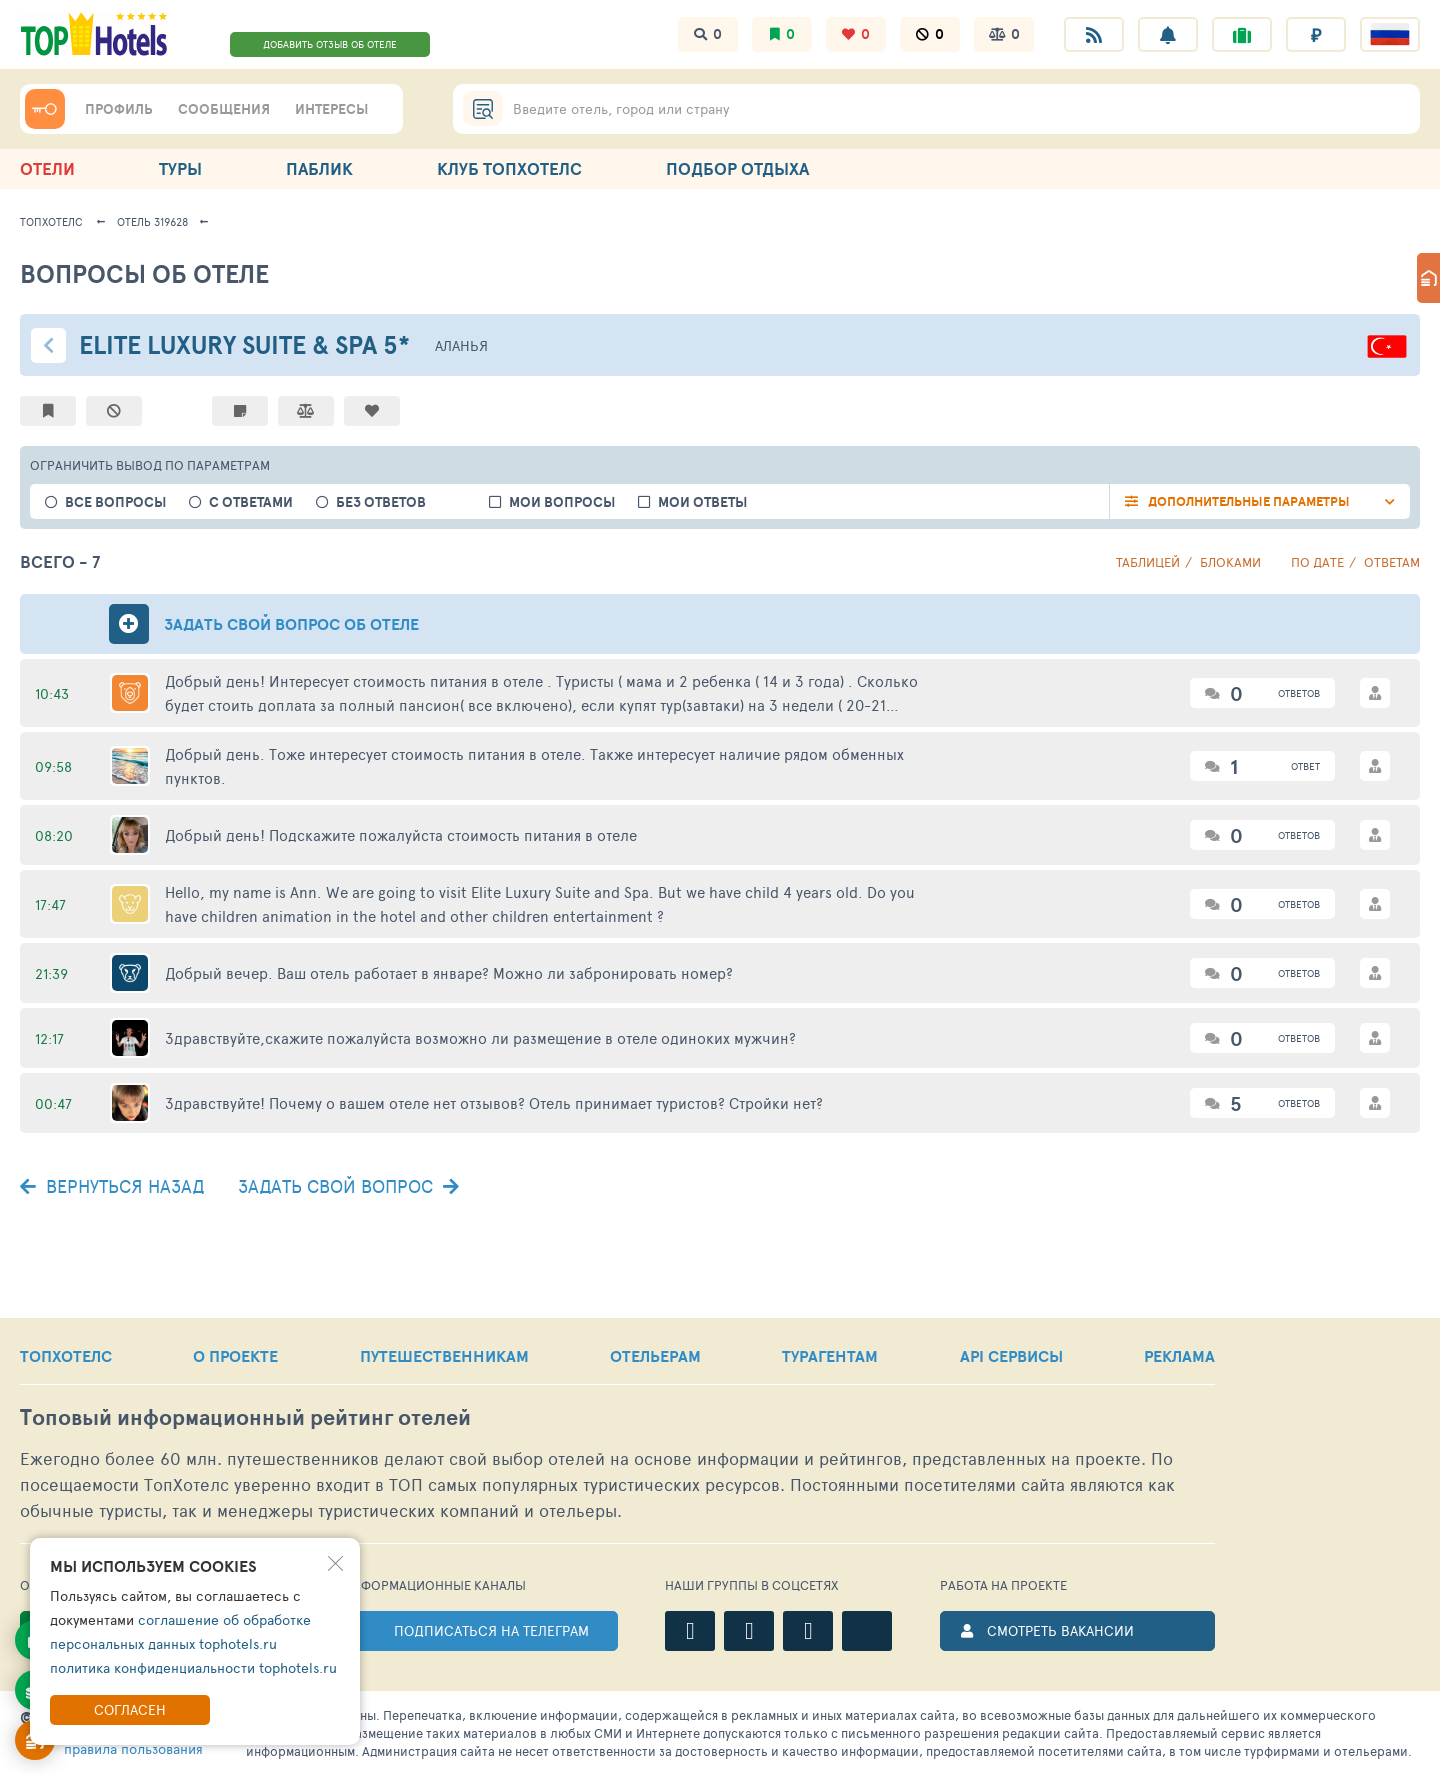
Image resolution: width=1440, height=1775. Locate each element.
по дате (1317, 562)
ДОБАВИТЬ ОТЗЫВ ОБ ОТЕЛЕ (330, 44)
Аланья (461, 345)
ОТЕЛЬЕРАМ (655, 1356)
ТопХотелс (51, 221)
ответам (1392, 562)
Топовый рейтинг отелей (245, 1417)
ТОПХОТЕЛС (66, 1356)
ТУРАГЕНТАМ (830, 1356)
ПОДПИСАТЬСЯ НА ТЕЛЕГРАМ (491, 1630)
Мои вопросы (562, 502)
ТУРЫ (180, 168)
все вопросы (115, 502)
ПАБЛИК (319, 168)
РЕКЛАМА (1179, 1356)
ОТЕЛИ (47, 168)
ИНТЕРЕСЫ (331, 109)
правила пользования (133, 1748)
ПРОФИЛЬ (119, 109)
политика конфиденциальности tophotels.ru (193, 1667)
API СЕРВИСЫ (1011, 1356)
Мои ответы (702, 502)
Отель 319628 (152, 221)
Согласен (130, 1709)
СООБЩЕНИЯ (224, 109)
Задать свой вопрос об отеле (291, 624)
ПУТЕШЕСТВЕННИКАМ (444, 1356)
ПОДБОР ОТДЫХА (737, 168)
